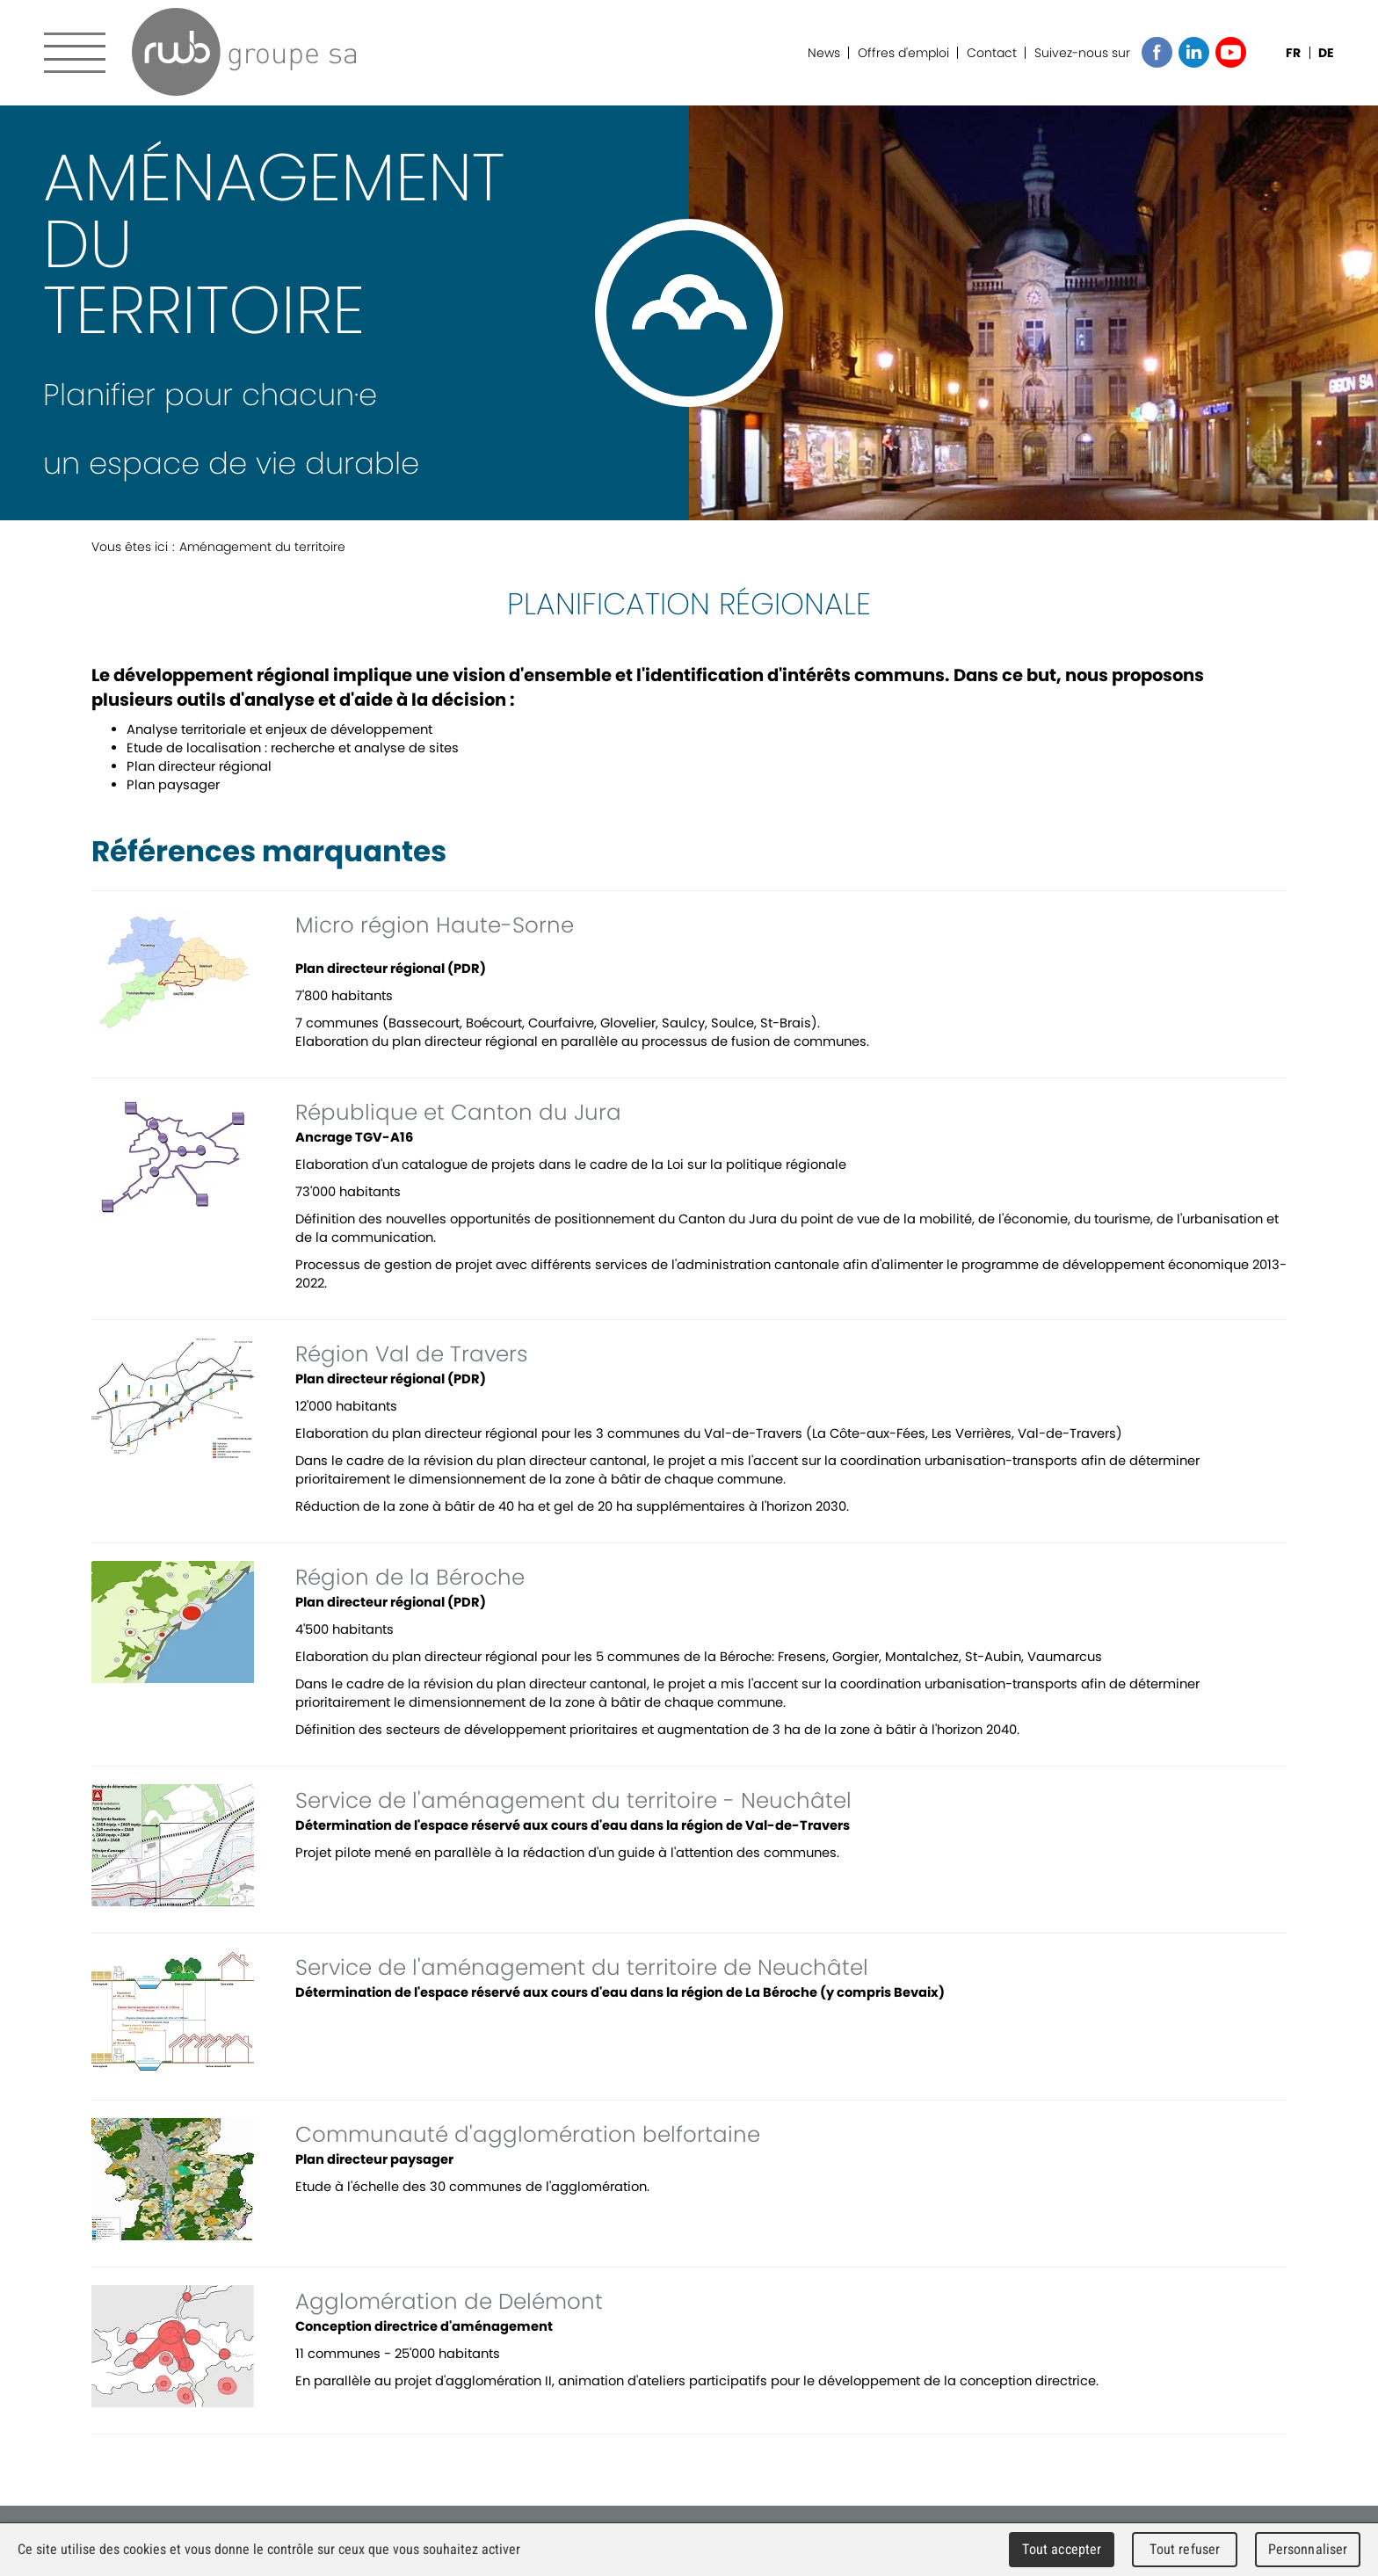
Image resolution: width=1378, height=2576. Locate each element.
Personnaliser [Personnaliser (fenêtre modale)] (1308, 2549)
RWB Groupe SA (244, 52)
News (824, 53)
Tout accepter (1062, 2549)
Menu (74, 52)
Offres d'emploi (903, 53)
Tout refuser (1185, 2549)
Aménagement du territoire (262, 546)
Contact (992, 53)
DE (1326, 53)
